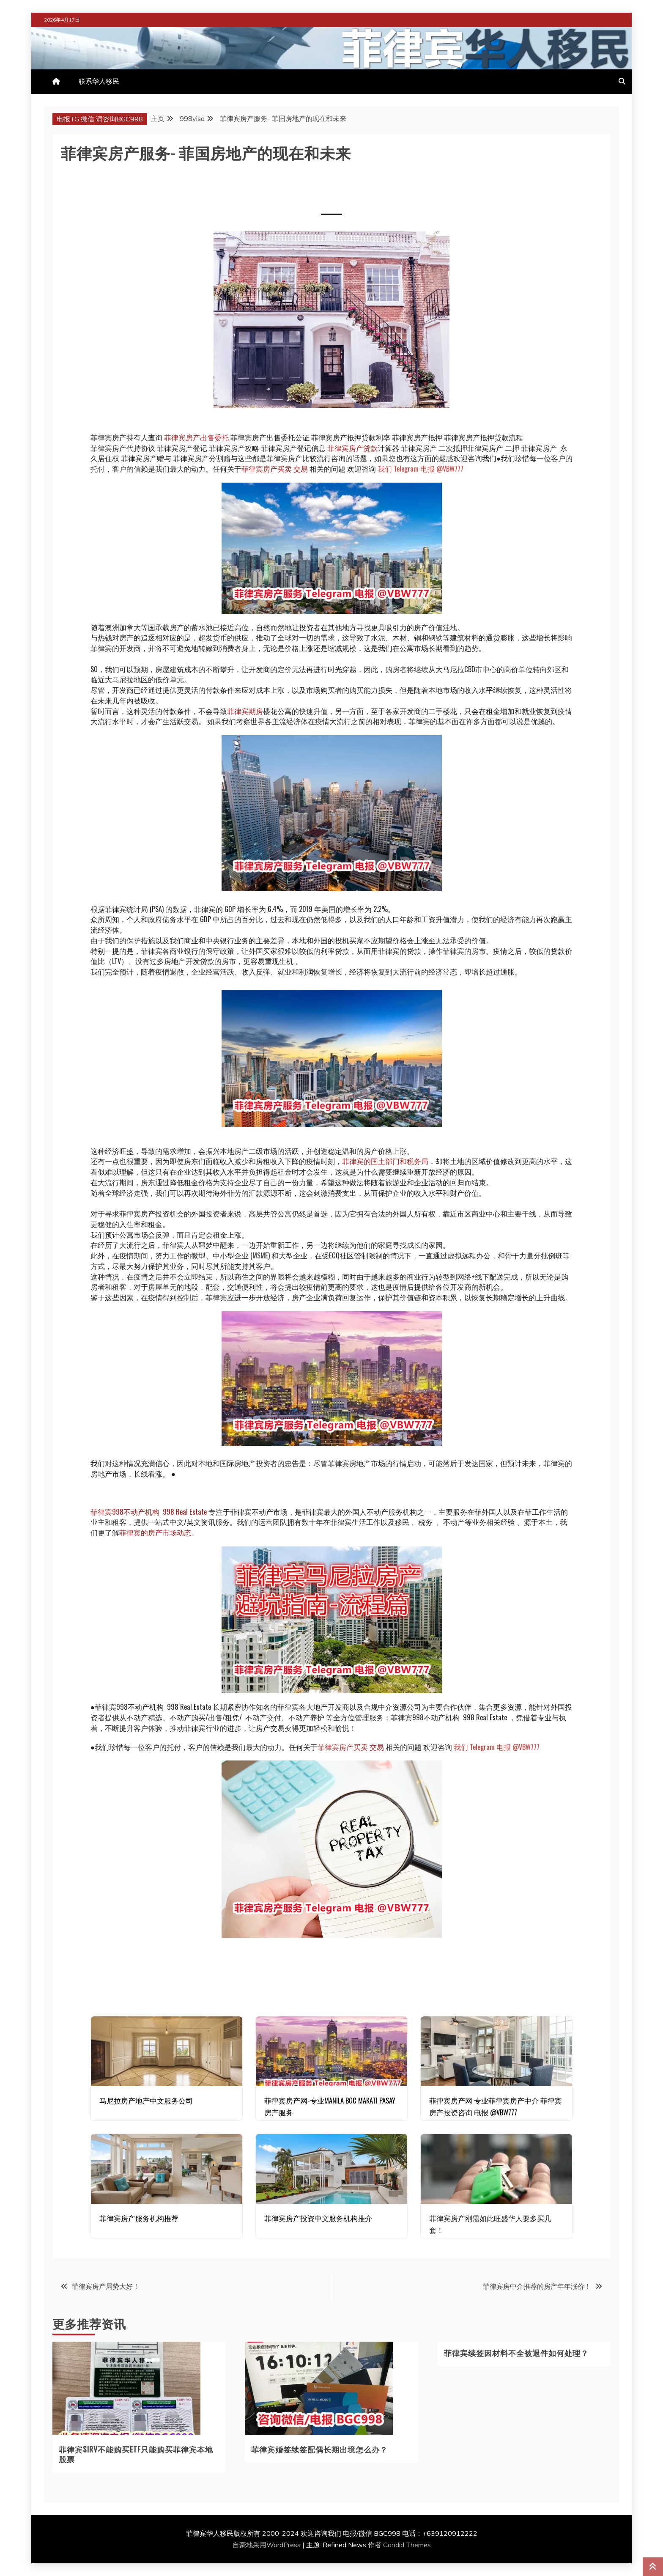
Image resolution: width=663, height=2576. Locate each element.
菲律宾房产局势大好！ (106, 2286)
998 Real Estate (185, 1511)
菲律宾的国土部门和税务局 (385, 1161)
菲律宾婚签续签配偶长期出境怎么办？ (319, 2449)
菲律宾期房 (245, 711)
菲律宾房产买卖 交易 (275, 468)
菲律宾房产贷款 (352, 447)
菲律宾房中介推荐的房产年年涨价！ (537, 2286)
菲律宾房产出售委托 (196, 437)
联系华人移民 (99, 81)
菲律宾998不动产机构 (124, 1511)
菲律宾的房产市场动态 (155, 1532)
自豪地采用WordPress (267, 2544)
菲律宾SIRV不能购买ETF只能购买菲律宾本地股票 (136, 2454)
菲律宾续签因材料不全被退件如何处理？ (516, 2352)
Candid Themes (407, 2544)
